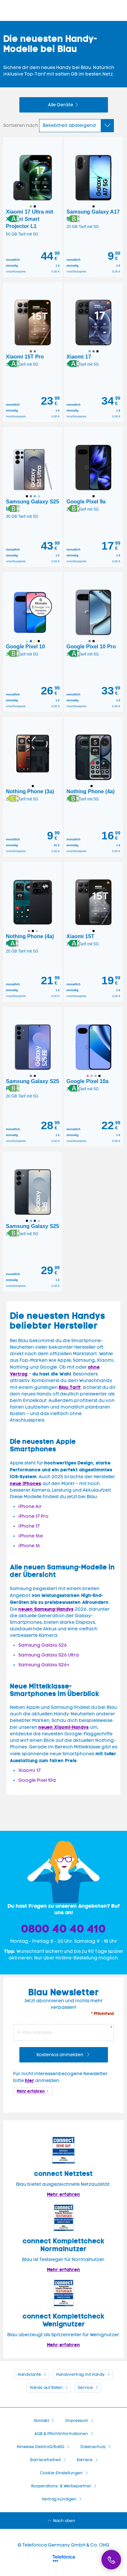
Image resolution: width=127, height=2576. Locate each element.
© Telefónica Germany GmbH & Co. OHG (63, 2545)
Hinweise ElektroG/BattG (40, 2447)
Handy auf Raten (46, 2387)
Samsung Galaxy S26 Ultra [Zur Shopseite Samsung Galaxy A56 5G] (48, 1655)
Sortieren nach (20, 125)
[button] (13, 219)
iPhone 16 (29, 1546)
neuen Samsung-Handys (46, 1609)
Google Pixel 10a (37, 1780)
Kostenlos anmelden (60, 2055)
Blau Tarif (70, 1387)
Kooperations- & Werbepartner (61, 2486)
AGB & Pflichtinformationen (61, 2433)
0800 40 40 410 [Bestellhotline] (63, 1928)
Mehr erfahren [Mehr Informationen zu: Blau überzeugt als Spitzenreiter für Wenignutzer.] (63, 2345)
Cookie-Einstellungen (61, 2473)
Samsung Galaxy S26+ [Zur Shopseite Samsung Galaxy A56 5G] (44, 1665)
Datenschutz (93, 2447)
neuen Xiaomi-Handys (63, 1727)
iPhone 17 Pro (33, 1516)
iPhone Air (30, 1506)
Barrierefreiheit (45, 2460)
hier (29, 2080)
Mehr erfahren (31, 2091)
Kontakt (41, 2420)
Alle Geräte (60, 105)
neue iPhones (25, 1483)
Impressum (76, 2420)
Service (85, 2387)
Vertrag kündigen (59, 2499)
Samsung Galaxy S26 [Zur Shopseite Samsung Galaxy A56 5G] (42, 1645)
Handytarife (29, 2374)
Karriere (85, 2460)
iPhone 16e (30, 1536)
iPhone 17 (29, 1526)
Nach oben (64, 2520)
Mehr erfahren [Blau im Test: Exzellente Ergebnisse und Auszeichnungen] (63, 2269)
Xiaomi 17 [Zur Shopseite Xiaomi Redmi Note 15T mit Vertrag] (29, 1770)
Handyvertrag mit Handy (80, 2374)
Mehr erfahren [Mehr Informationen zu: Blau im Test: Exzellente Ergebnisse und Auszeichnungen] (63, 2194)
